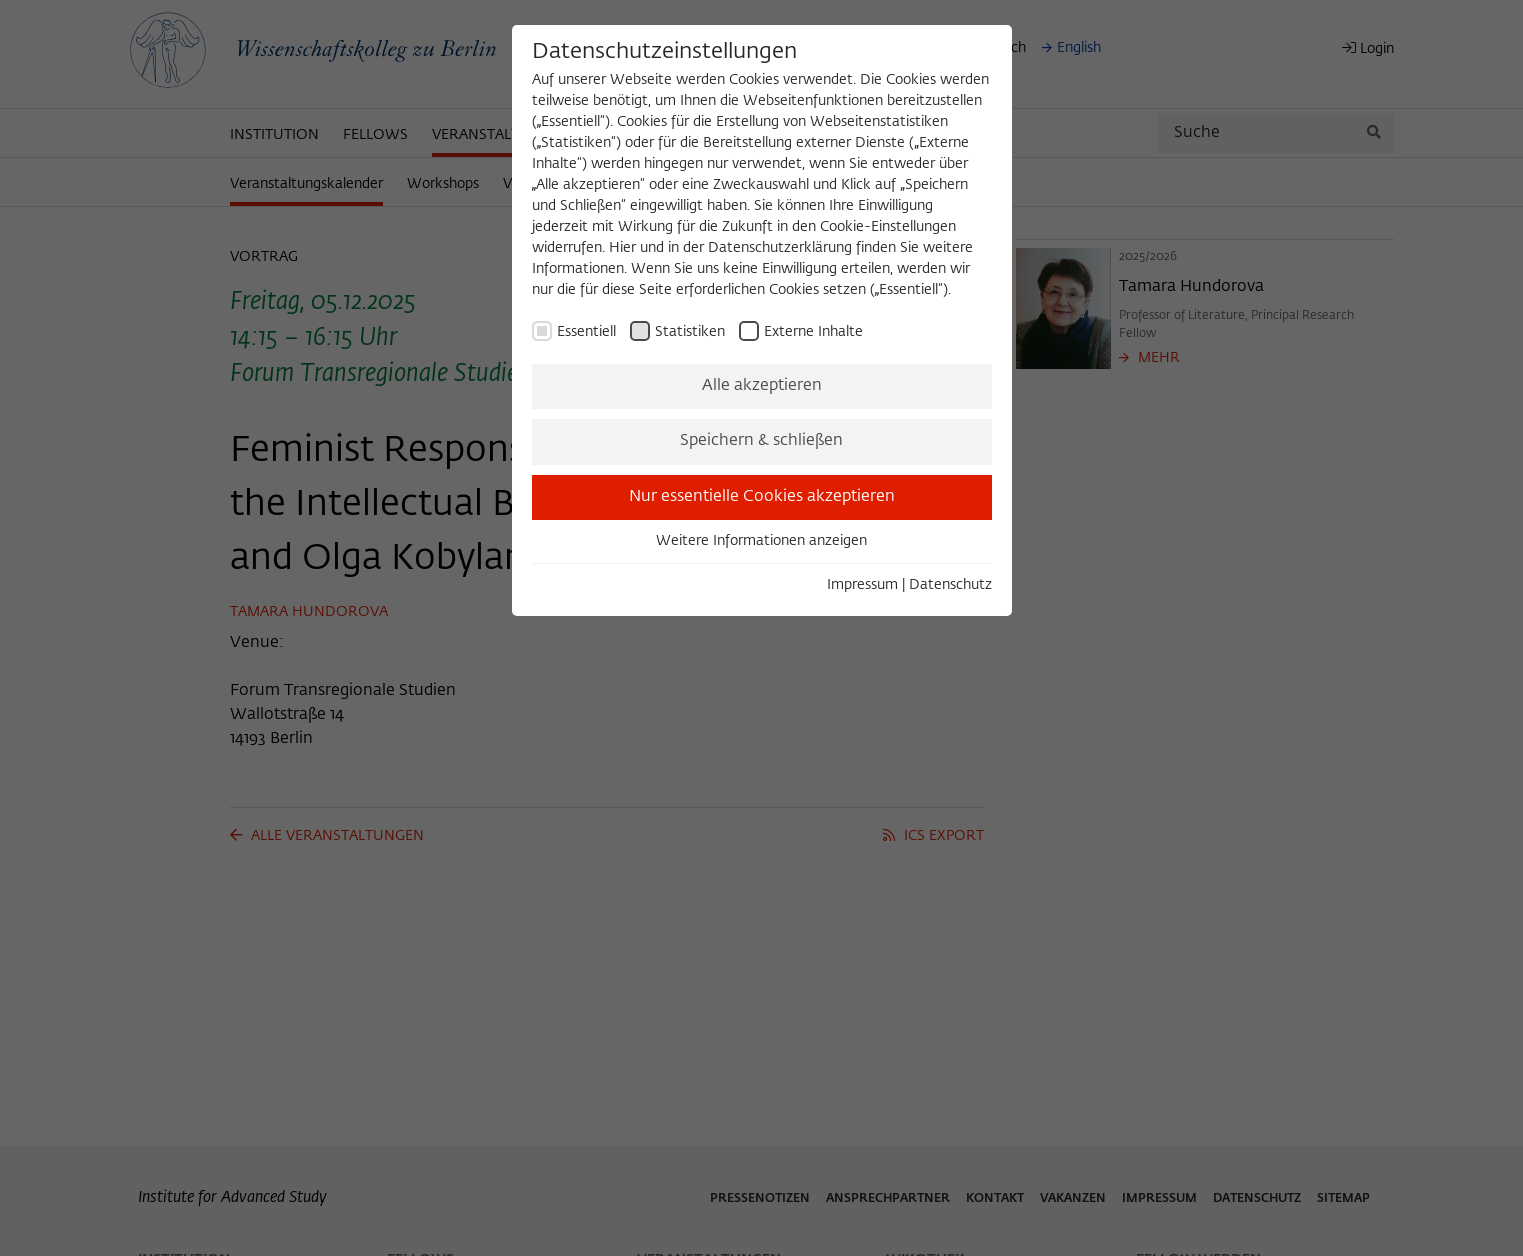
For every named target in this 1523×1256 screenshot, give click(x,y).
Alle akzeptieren (762, 386)
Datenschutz (950, 585)
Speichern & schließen (761, 441)
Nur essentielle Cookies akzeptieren (762, 497)
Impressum (862, 585)
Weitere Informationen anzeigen (761, 541)
